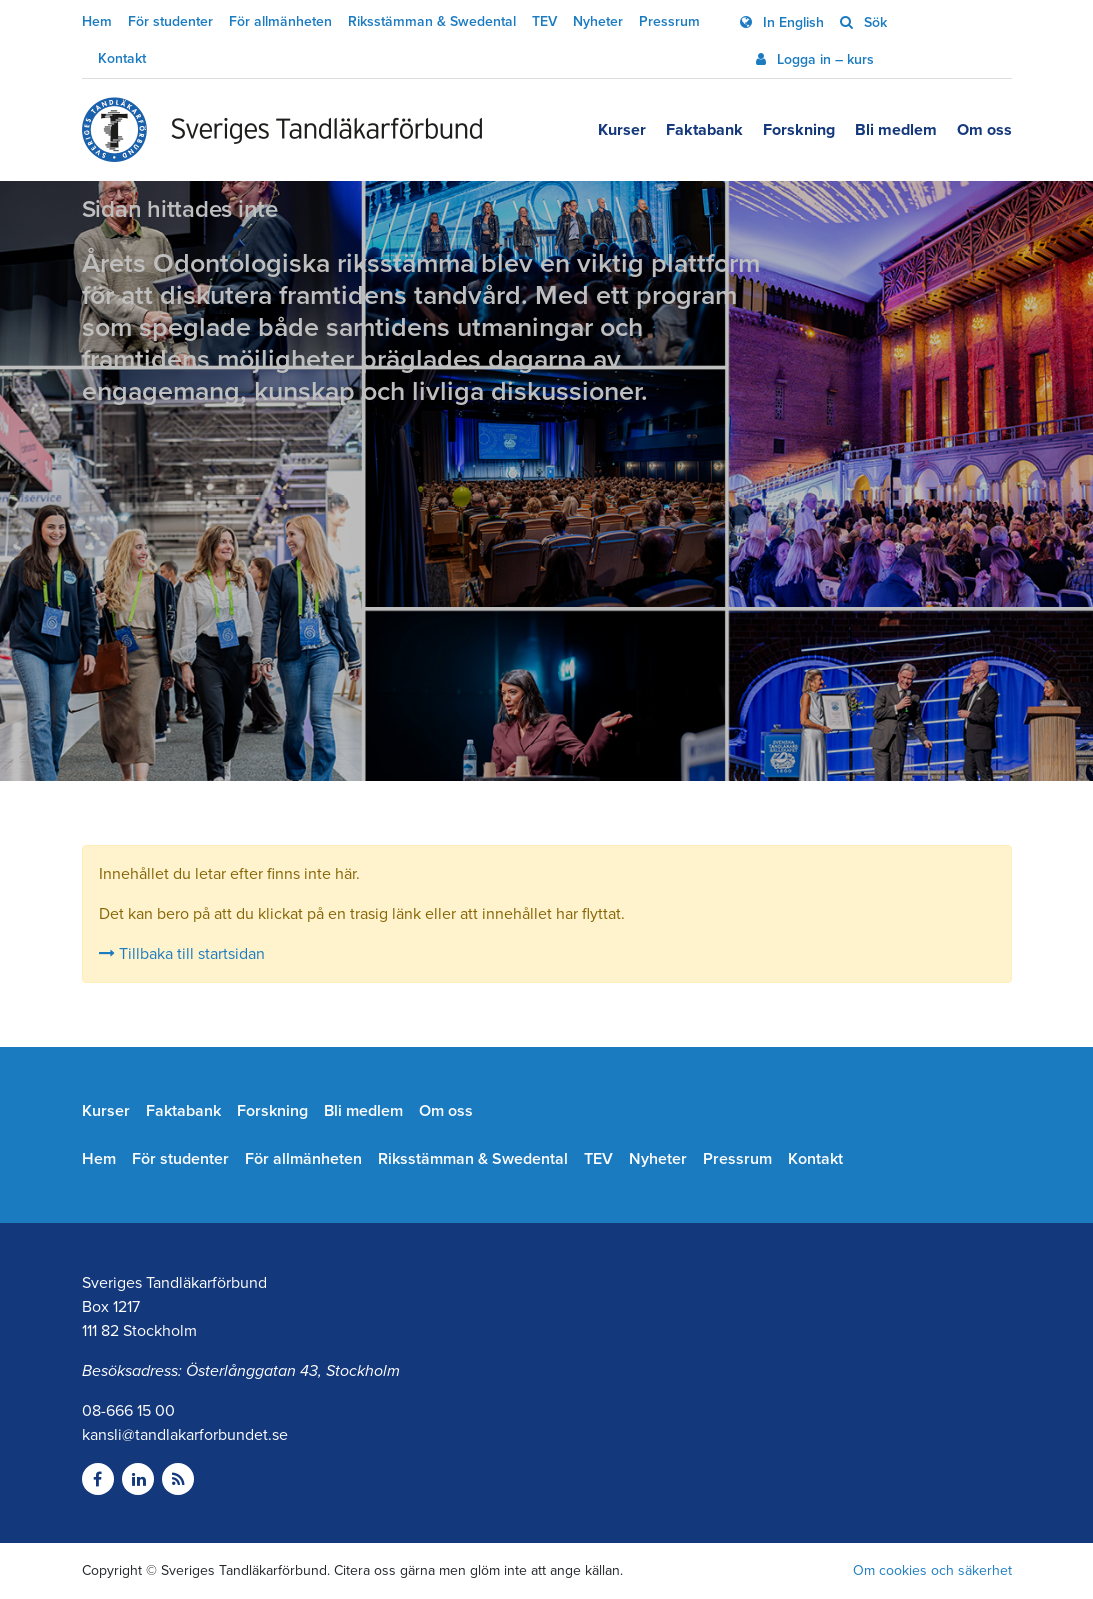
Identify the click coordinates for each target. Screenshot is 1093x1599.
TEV (544, 21)
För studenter (170, 21)
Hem (97, 21)
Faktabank (704, 130)
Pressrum (669, 21)
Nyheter (598, 21)
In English (791, 22)
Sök (873, 22)
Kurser (622, 130)
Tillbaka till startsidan (182, 954)
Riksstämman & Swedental (432, 21)
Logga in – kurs (823, 59)
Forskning (799, 130)
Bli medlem (896, 130)
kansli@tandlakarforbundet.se (185, 1435)
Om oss (984, 130)
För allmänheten (280, 21)
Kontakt (122, 58)
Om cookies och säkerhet (932, 1570)
